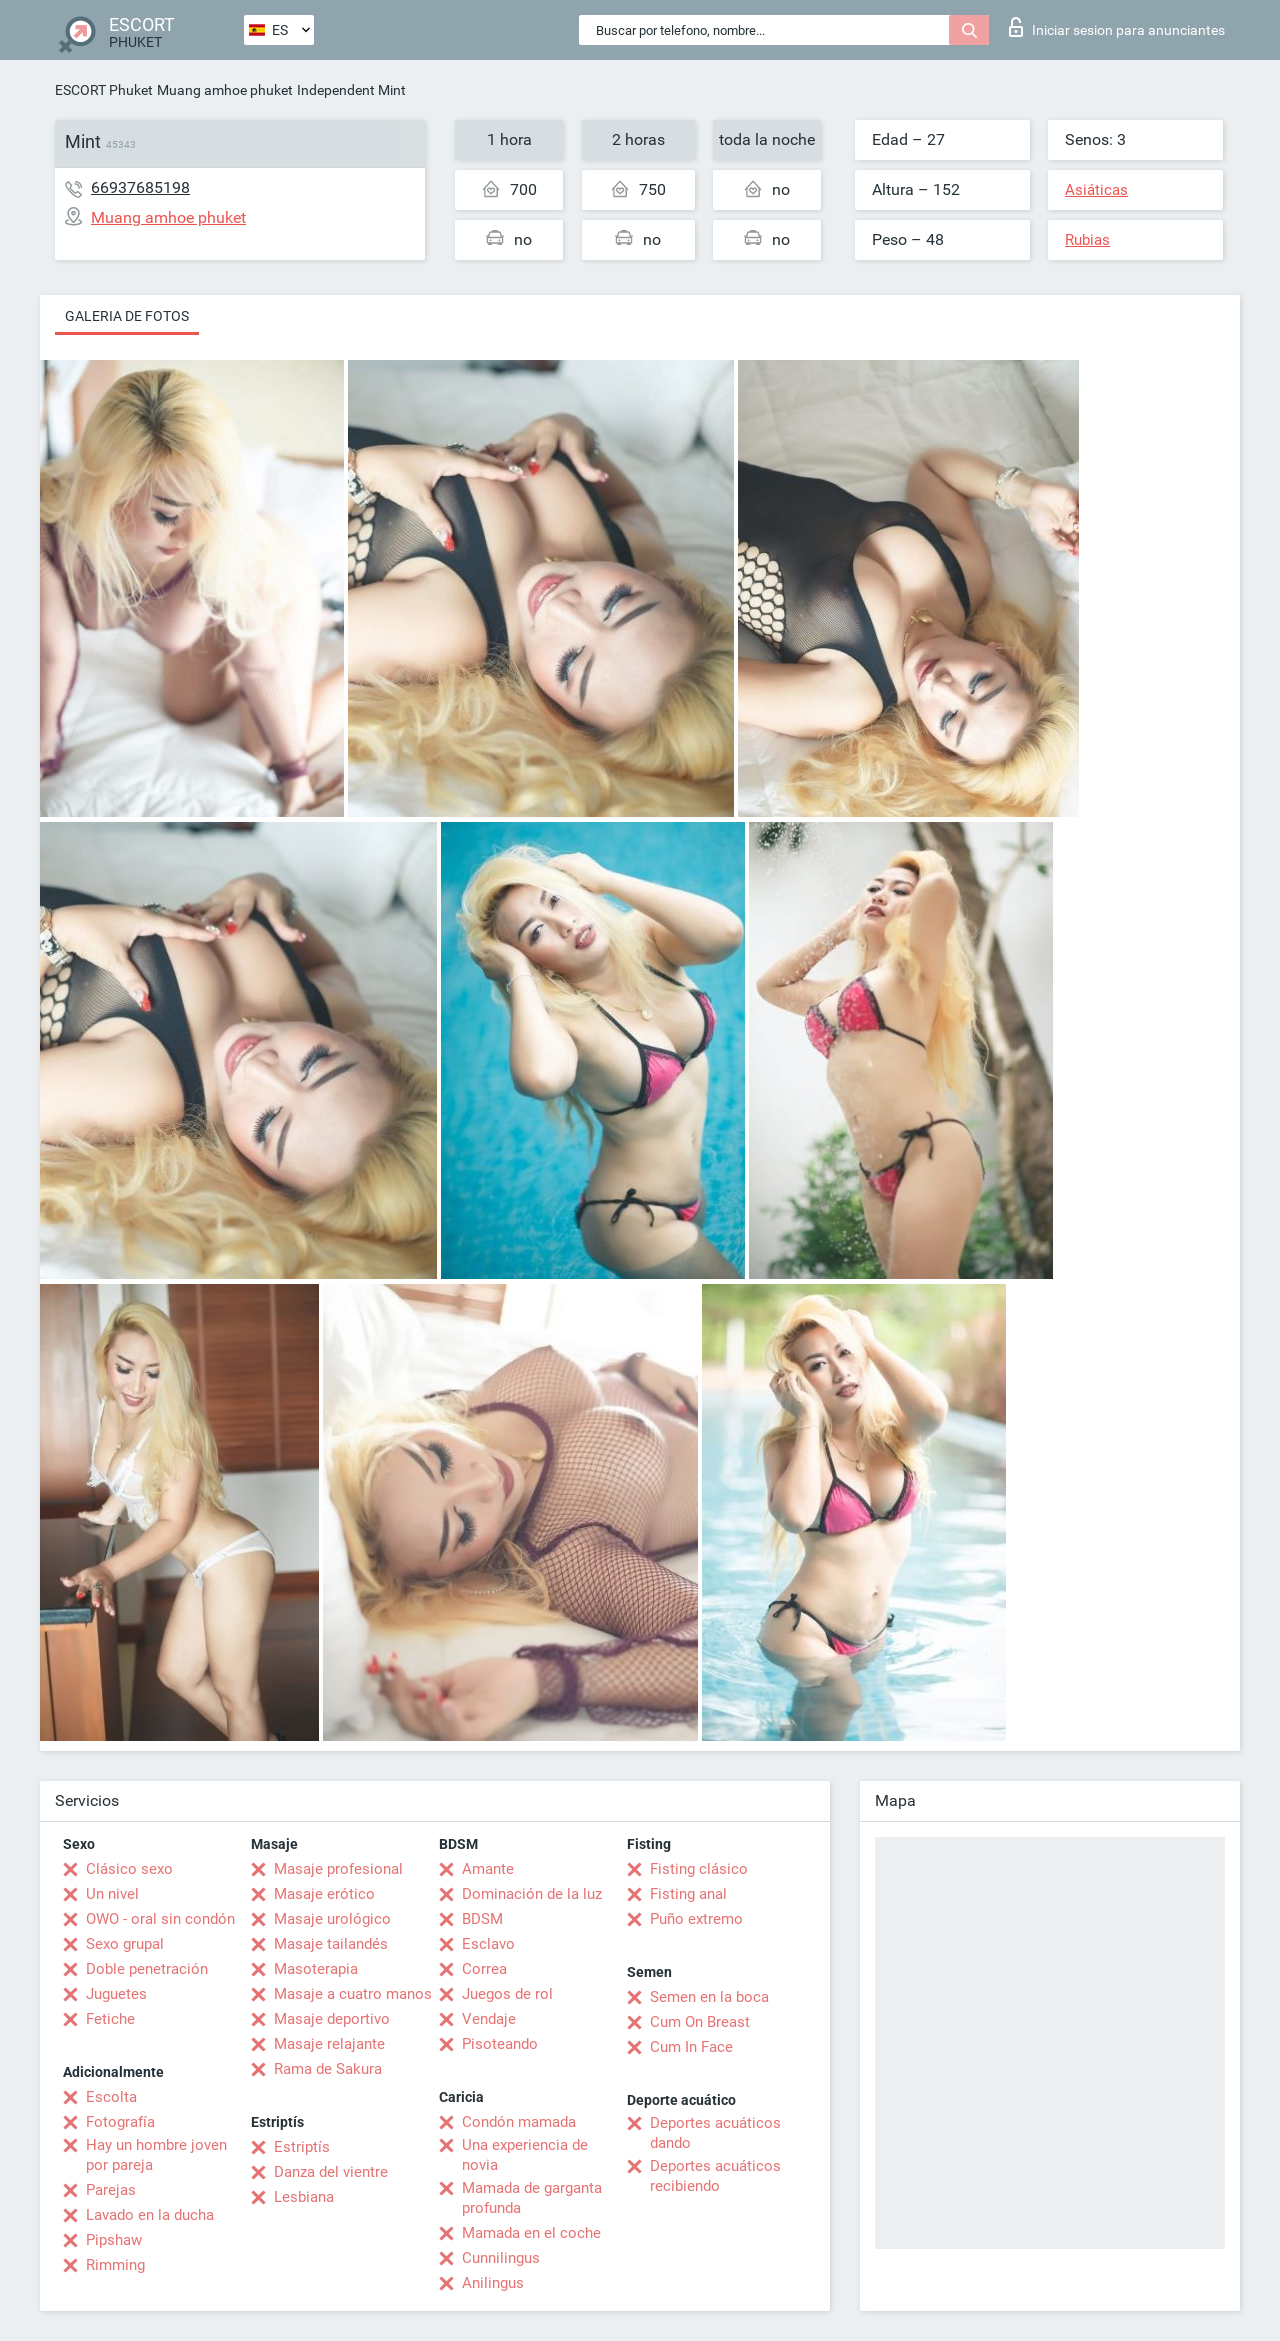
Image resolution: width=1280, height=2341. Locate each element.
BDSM (482, 1919)
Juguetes (116, 1994)
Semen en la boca (709, 1997)
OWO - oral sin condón (160, 1919)
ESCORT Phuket (104, 90)
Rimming (115, 2265)
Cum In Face (691, 2047)
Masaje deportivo (332, 2019)
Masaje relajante (329, 2044)
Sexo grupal (125, 1944)
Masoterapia (316, 1969)
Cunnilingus (501, 2258)
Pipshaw (114, 2240)
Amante (488, 1869)
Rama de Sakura (328, 2069)
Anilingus (493, 2283)
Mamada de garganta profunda (532, 2198)
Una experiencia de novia (525, 2155)
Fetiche (110, 2019)
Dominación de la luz (532, 1894)
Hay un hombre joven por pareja (156, 2155)
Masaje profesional (338, 1869)
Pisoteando (500, 2044)
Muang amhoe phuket (225, 90)
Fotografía (120, 2122)
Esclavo (488, 1944)
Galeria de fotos (127, 316)
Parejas (111, 2190)
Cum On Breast (700, 2022)
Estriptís (302, 2147)
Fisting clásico (699, 1869)
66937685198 (140, 187)
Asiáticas (1096, 190)
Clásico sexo (129, 1869)
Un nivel (112, 1894)
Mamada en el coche (531, 2233)
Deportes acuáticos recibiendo (715, 2176)
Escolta (111, 2097)
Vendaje (489, 2019)
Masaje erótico (324, 1894)
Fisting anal (688, 1894)
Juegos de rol (507, 1994)
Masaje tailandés (331, 1944)
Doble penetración (147, 1969)
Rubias (1087, 240)
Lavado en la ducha (150, 2215)
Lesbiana (304, 2197)
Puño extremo (696, 1919)
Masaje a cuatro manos (353, 1994)
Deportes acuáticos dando (715, 2133)
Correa (484, 1969)
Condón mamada (519, 2122)
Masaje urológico (332, 1919)
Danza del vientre (331, 2172)
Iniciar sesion (1117, 27)
